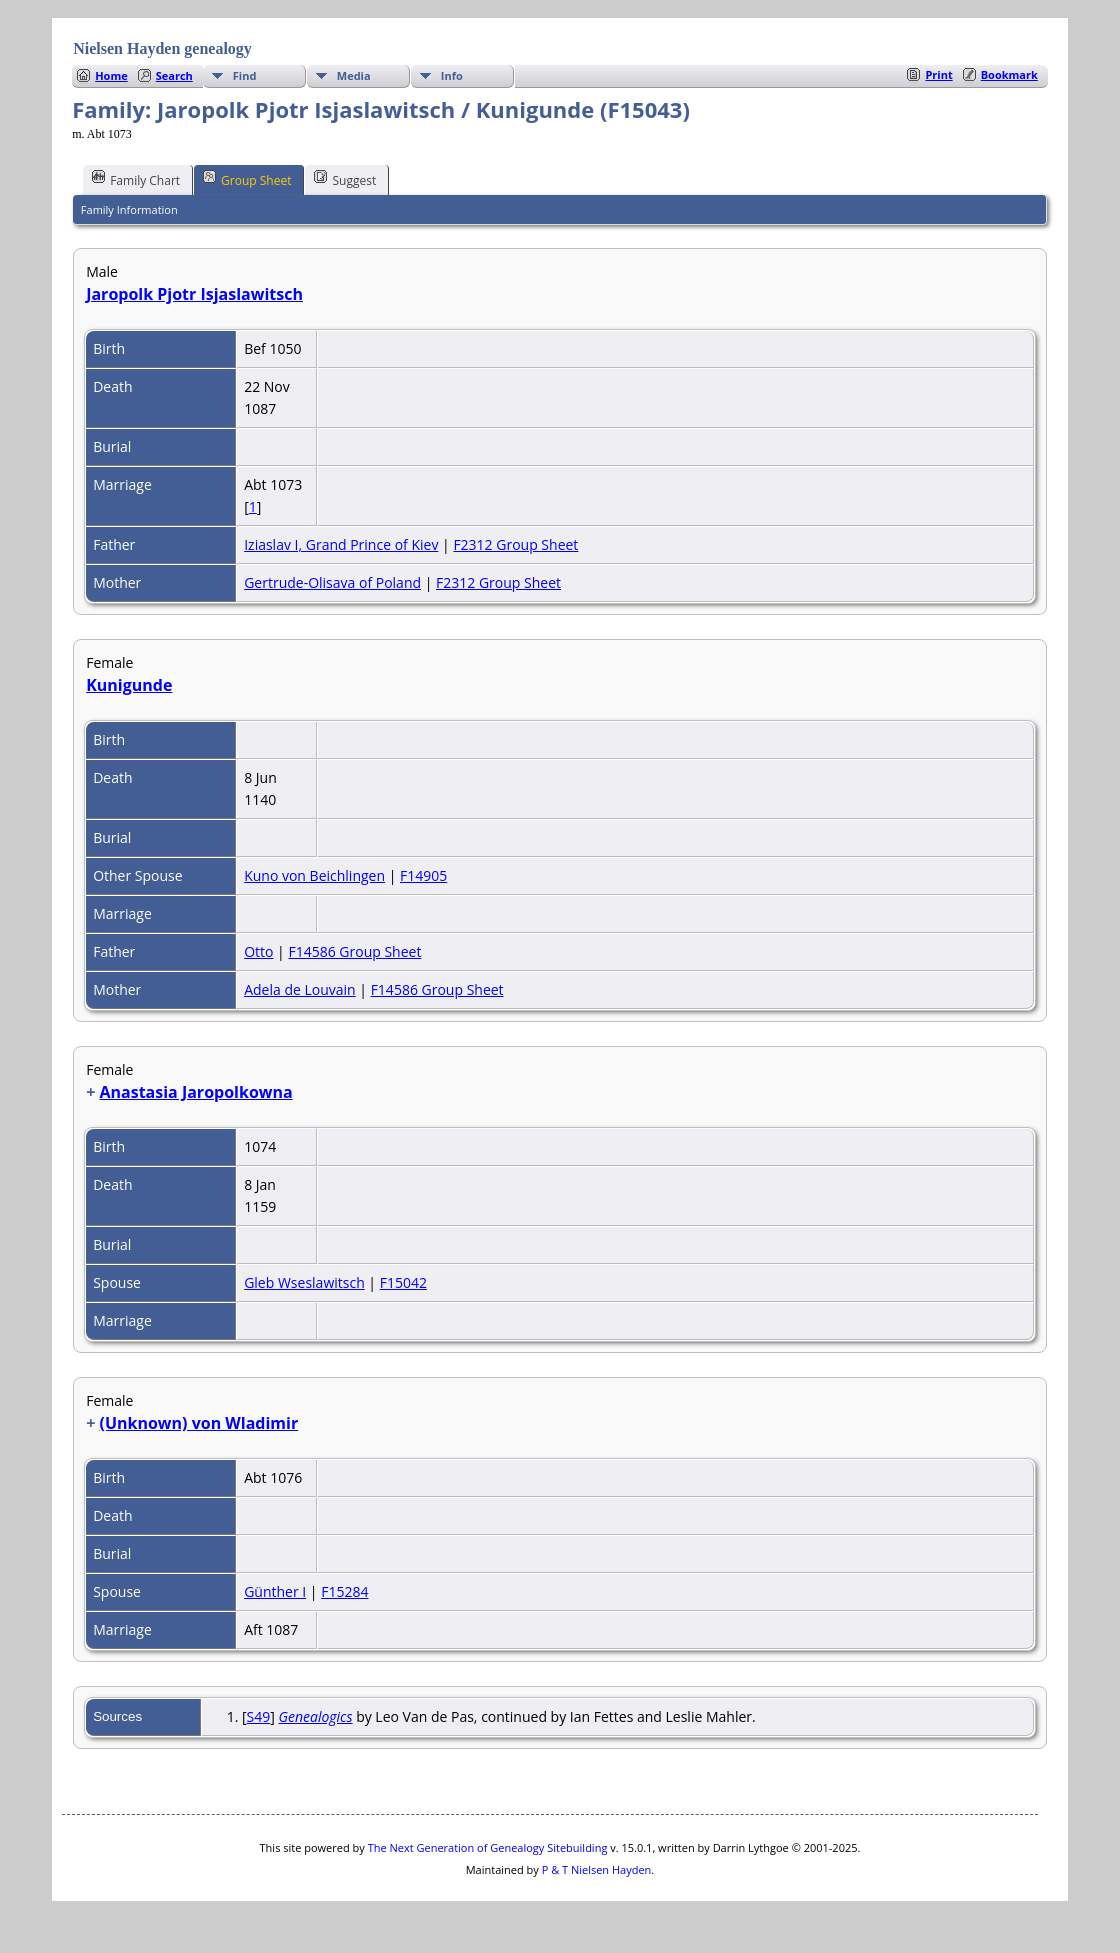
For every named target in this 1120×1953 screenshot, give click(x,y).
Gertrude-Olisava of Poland (332, 582)
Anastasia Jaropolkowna (195, 1092)
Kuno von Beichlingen (314, 875)
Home (111, 75)
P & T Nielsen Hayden (597, 1869)
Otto (258, 951)
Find (245, 75)
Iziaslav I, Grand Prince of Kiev (341, 544)
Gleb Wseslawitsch (304, 1282)
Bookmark (1009, 74)
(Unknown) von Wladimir (198, 1423)
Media (354, 75)
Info (452, 75)
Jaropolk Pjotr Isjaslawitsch (194, 294)
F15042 (403, 1282)
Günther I (275, 1591)
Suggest (345, 179)
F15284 (344, 1591)
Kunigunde (129, 685)
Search (174, 75)
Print (938, 74)
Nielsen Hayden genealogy (162, 48)
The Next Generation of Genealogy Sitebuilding (488, 1847)
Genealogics (315, 1716)
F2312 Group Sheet (515, 544)
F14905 (423, 875)
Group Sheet (247, 179)
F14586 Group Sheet (354, 951)
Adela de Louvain (300, 989)
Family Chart (136, 179)
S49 (259, 1716)
